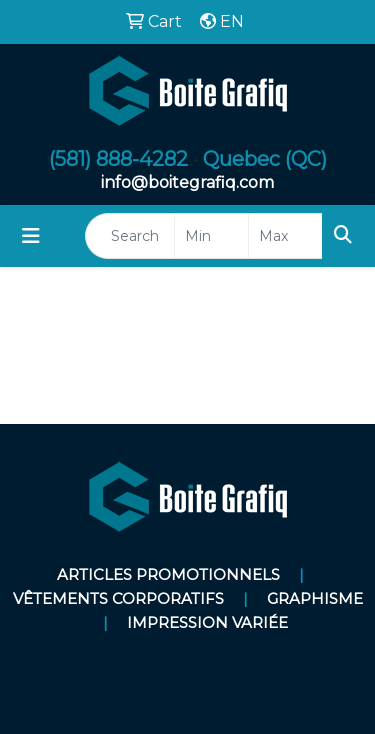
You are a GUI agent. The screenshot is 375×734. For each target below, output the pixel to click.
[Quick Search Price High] (285, 236)
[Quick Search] (130, 236)
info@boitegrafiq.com (187, 182)
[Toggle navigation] (31, 236)
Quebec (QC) (265, 159)
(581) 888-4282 (118, 159)
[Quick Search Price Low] (211, 236)
